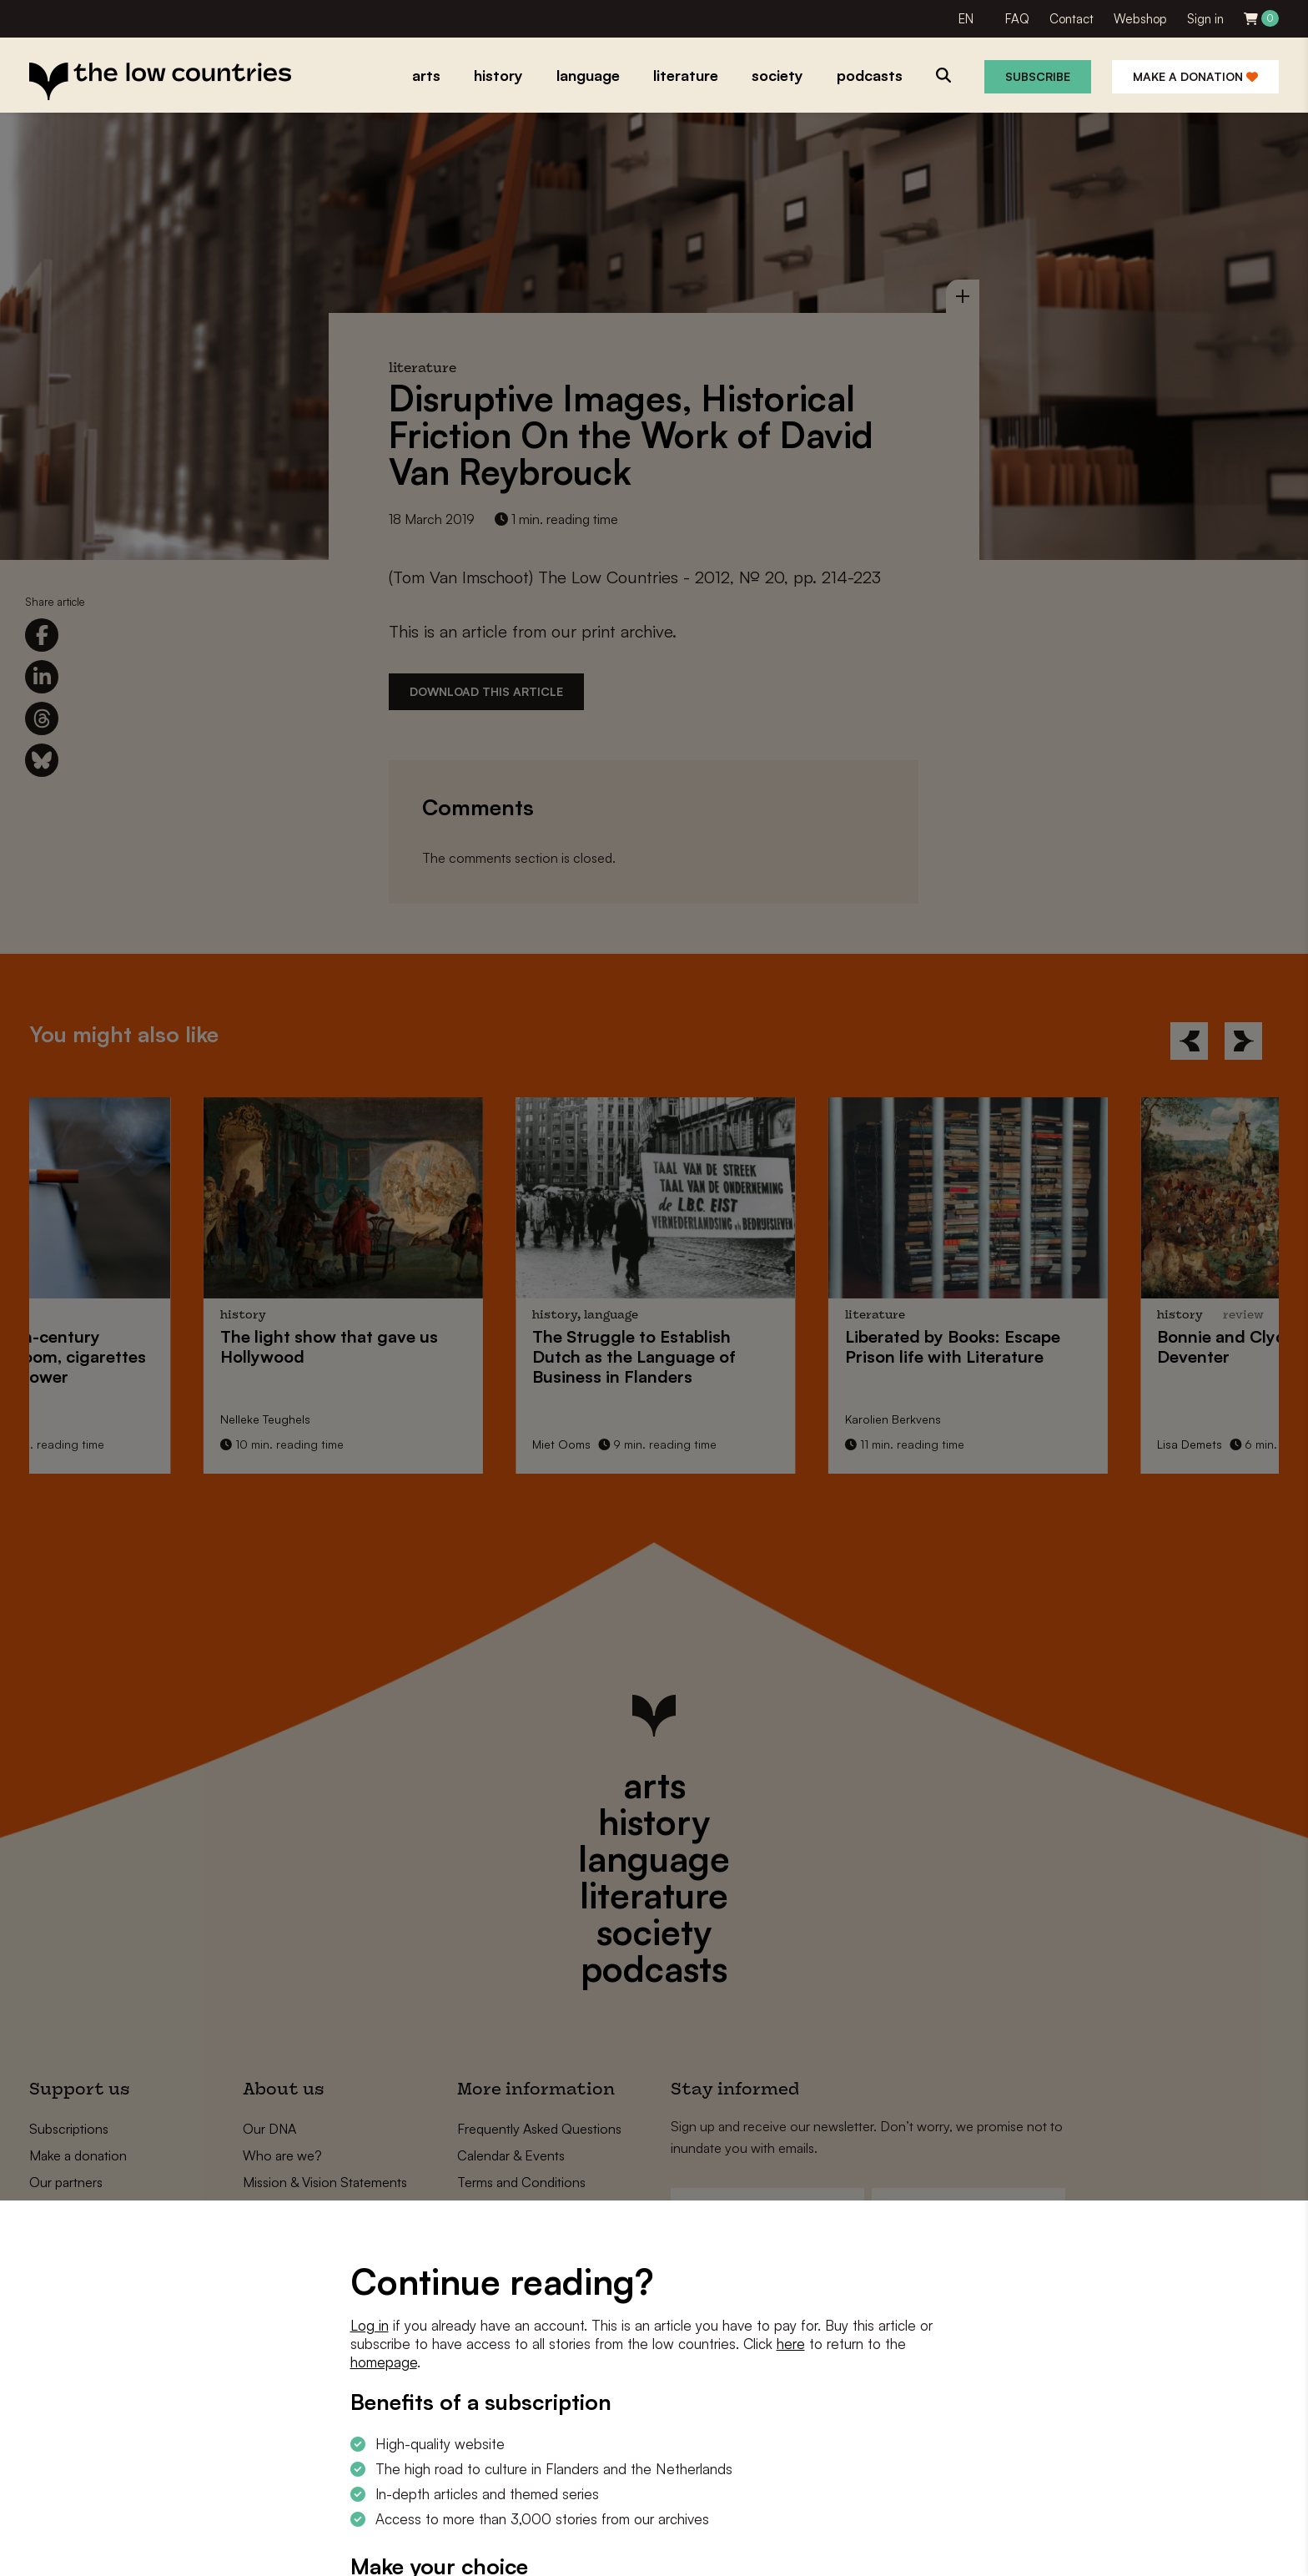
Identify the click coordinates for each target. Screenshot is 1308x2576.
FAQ (1017, 19)
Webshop (1140, 19)
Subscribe (1037, 76)
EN (965, 19)
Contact (1071, 19)
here (791, 2343)
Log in (369, 2325)
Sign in (1205, 19)
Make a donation (1195, 76)
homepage (383, 2362)
